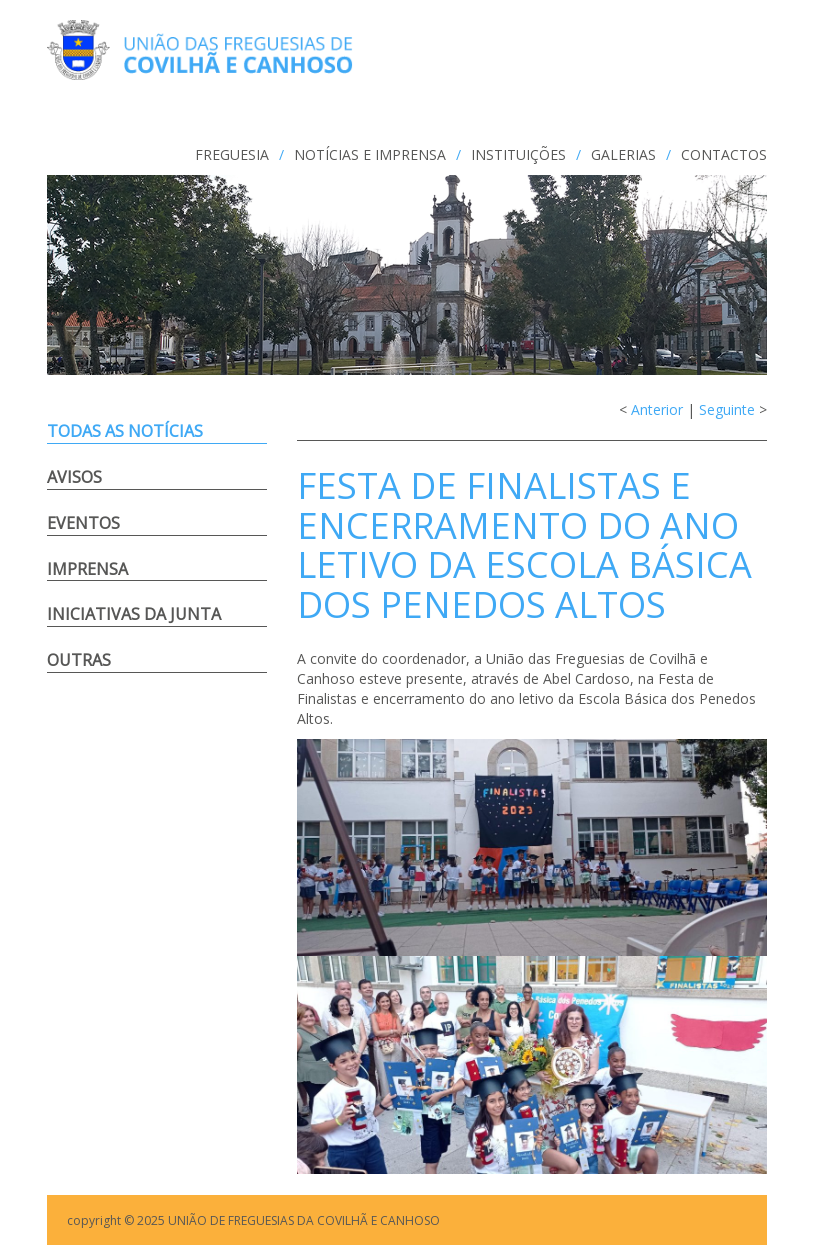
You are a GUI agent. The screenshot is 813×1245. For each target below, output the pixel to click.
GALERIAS (623, 154)
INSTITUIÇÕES (518, 154)
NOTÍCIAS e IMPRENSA (370, 154)
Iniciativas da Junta (134, 614)
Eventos (83, 523)
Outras (79, 660)
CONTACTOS (724, 154)
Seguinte (727, 409)
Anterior (657, 409)
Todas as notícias (125, 431)
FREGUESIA (232, 154)
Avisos (74, 477)
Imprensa (87, 569)
